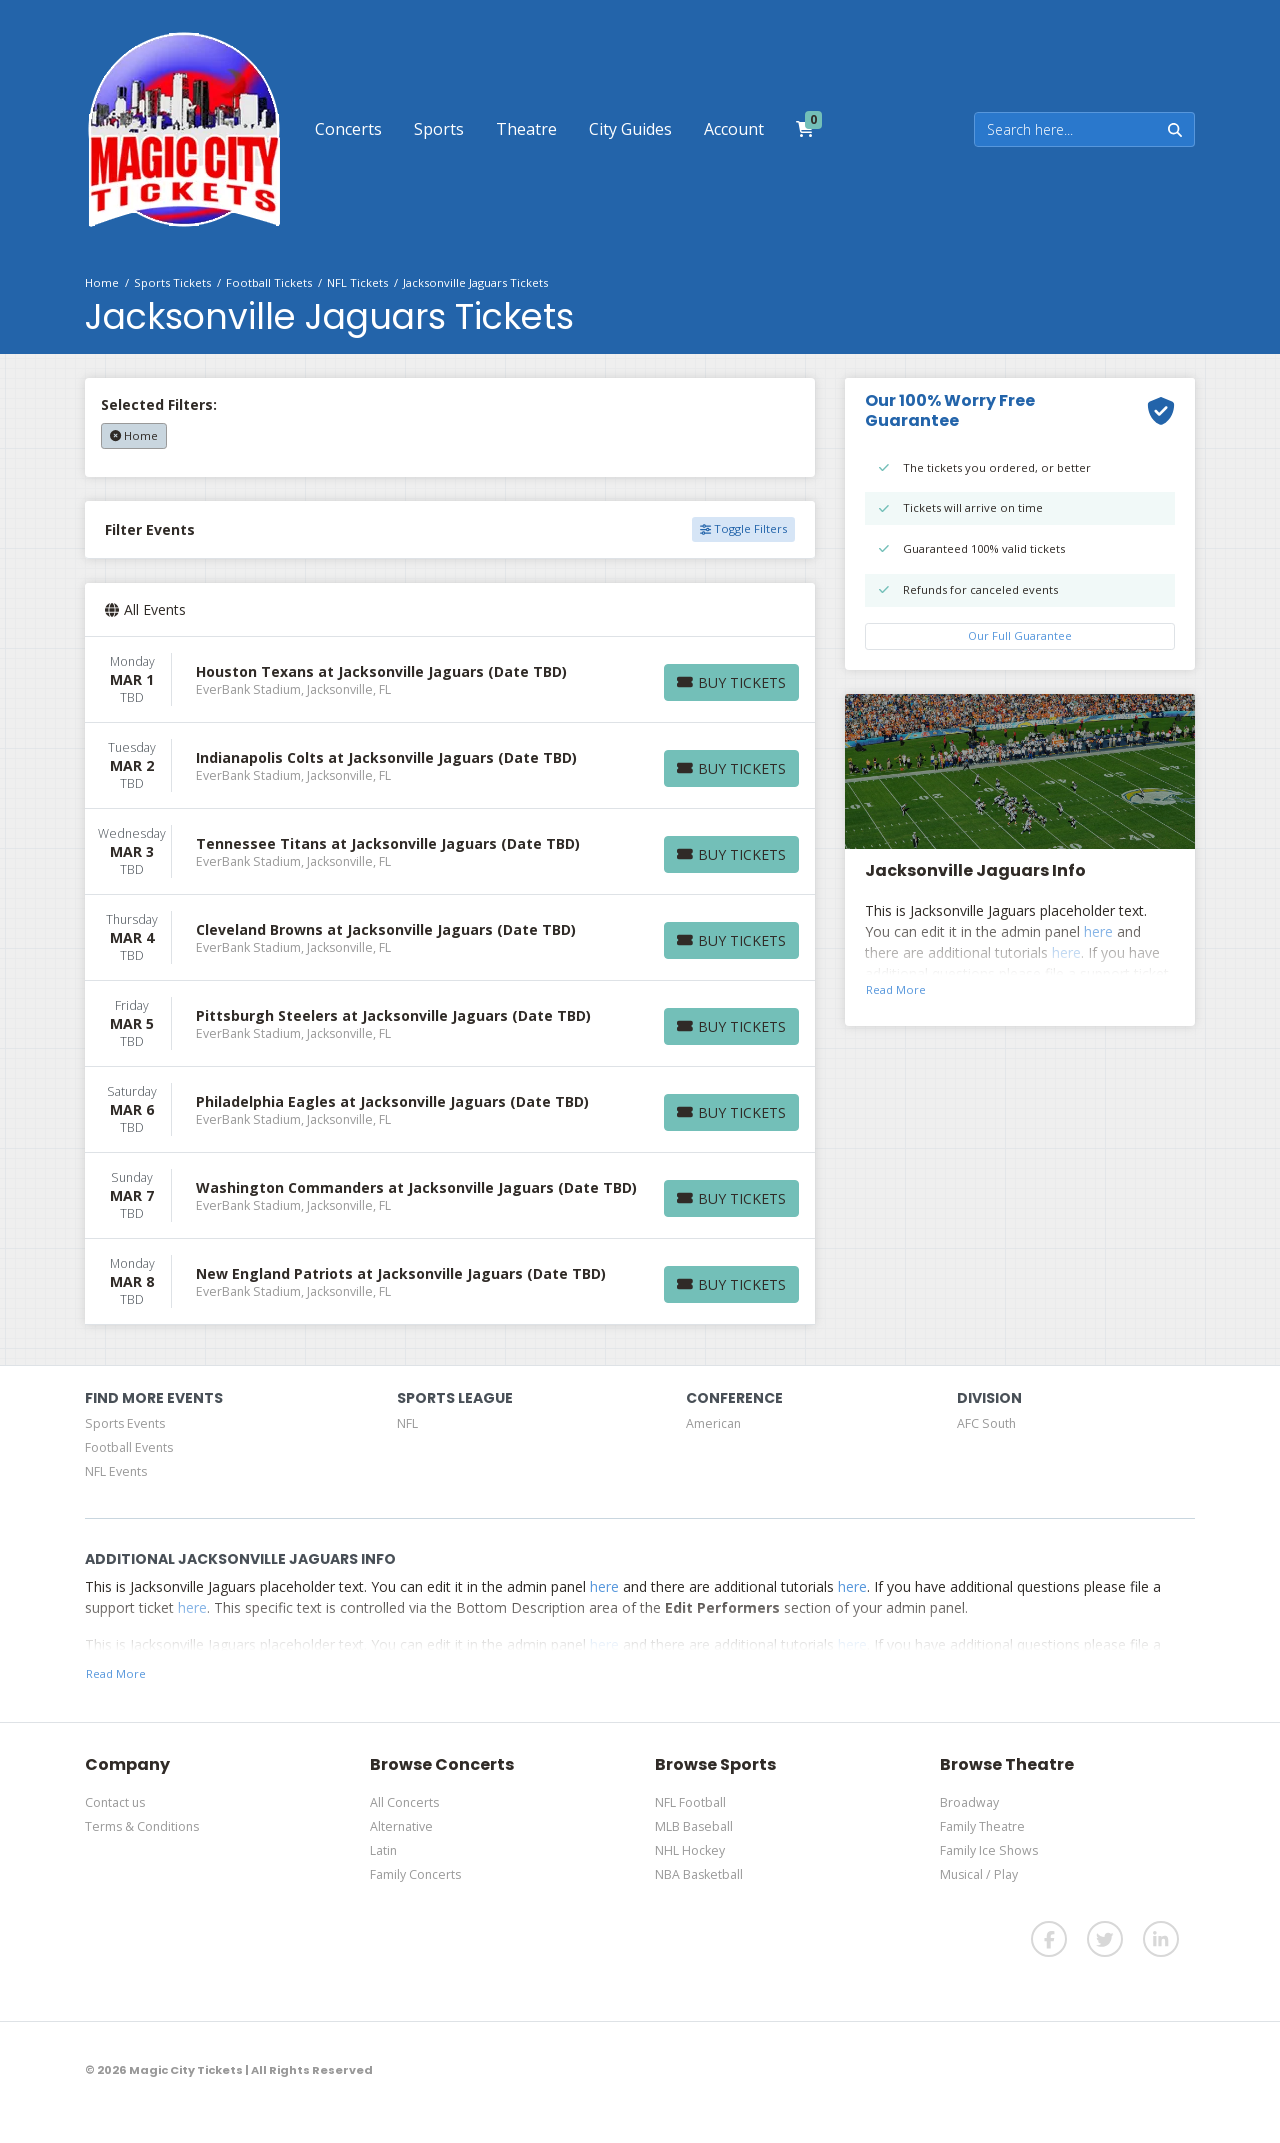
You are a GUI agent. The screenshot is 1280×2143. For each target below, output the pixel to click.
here (1098, 931)
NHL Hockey (690, 1850)
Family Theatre (982, 1826)
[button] (348, 129)
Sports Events (125, 1423)
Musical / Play (979, 1874)
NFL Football (690, 1802)
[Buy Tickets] (731, 682)
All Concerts (404, 1802)
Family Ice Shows (989, 1850)
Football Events (129, 1447)
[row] (450, 680)
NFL (407, 1423)
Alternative (401, 1826)
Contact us (115, 1802)
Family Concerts (415, 1874)
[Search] (1065, 129)
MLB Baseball (694, 1826)
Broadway (969, 1802)
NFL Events (116, 1471)
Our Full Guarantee (1020, 635)
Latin (383, 1850)
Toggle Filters (743, 528)
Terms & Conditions (142, 1826)
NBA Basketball (699, 1874)
